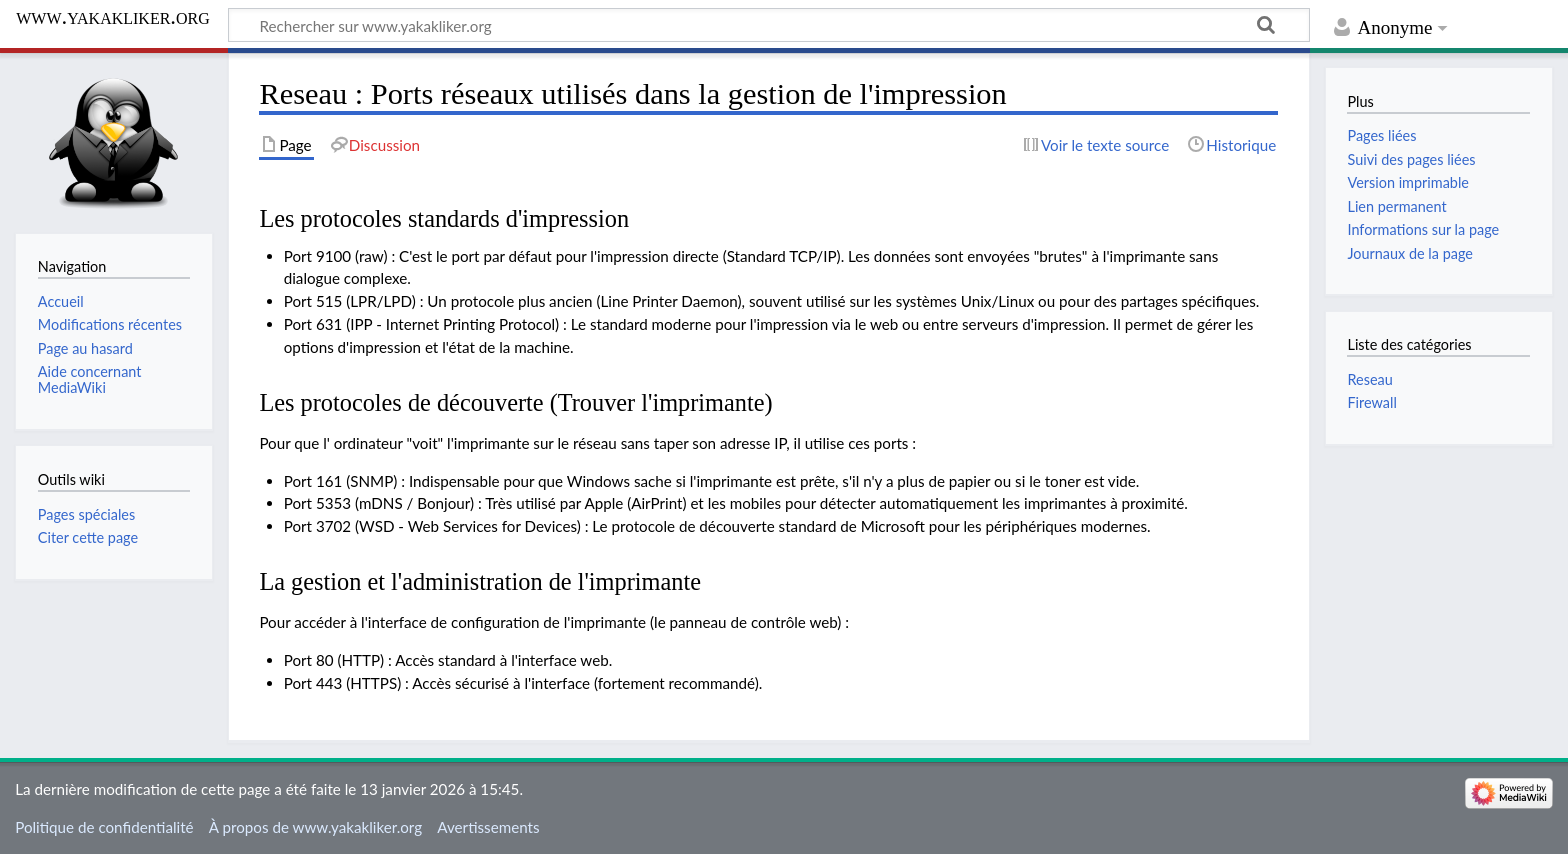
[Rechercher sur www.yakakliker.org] (769, 25)
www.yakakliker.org (113, 17)
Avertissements (488, 827)
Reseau (1369, 379)
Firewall (1371, 402)
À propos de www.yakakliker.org (315, 827)
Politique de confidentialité (104, 827)
